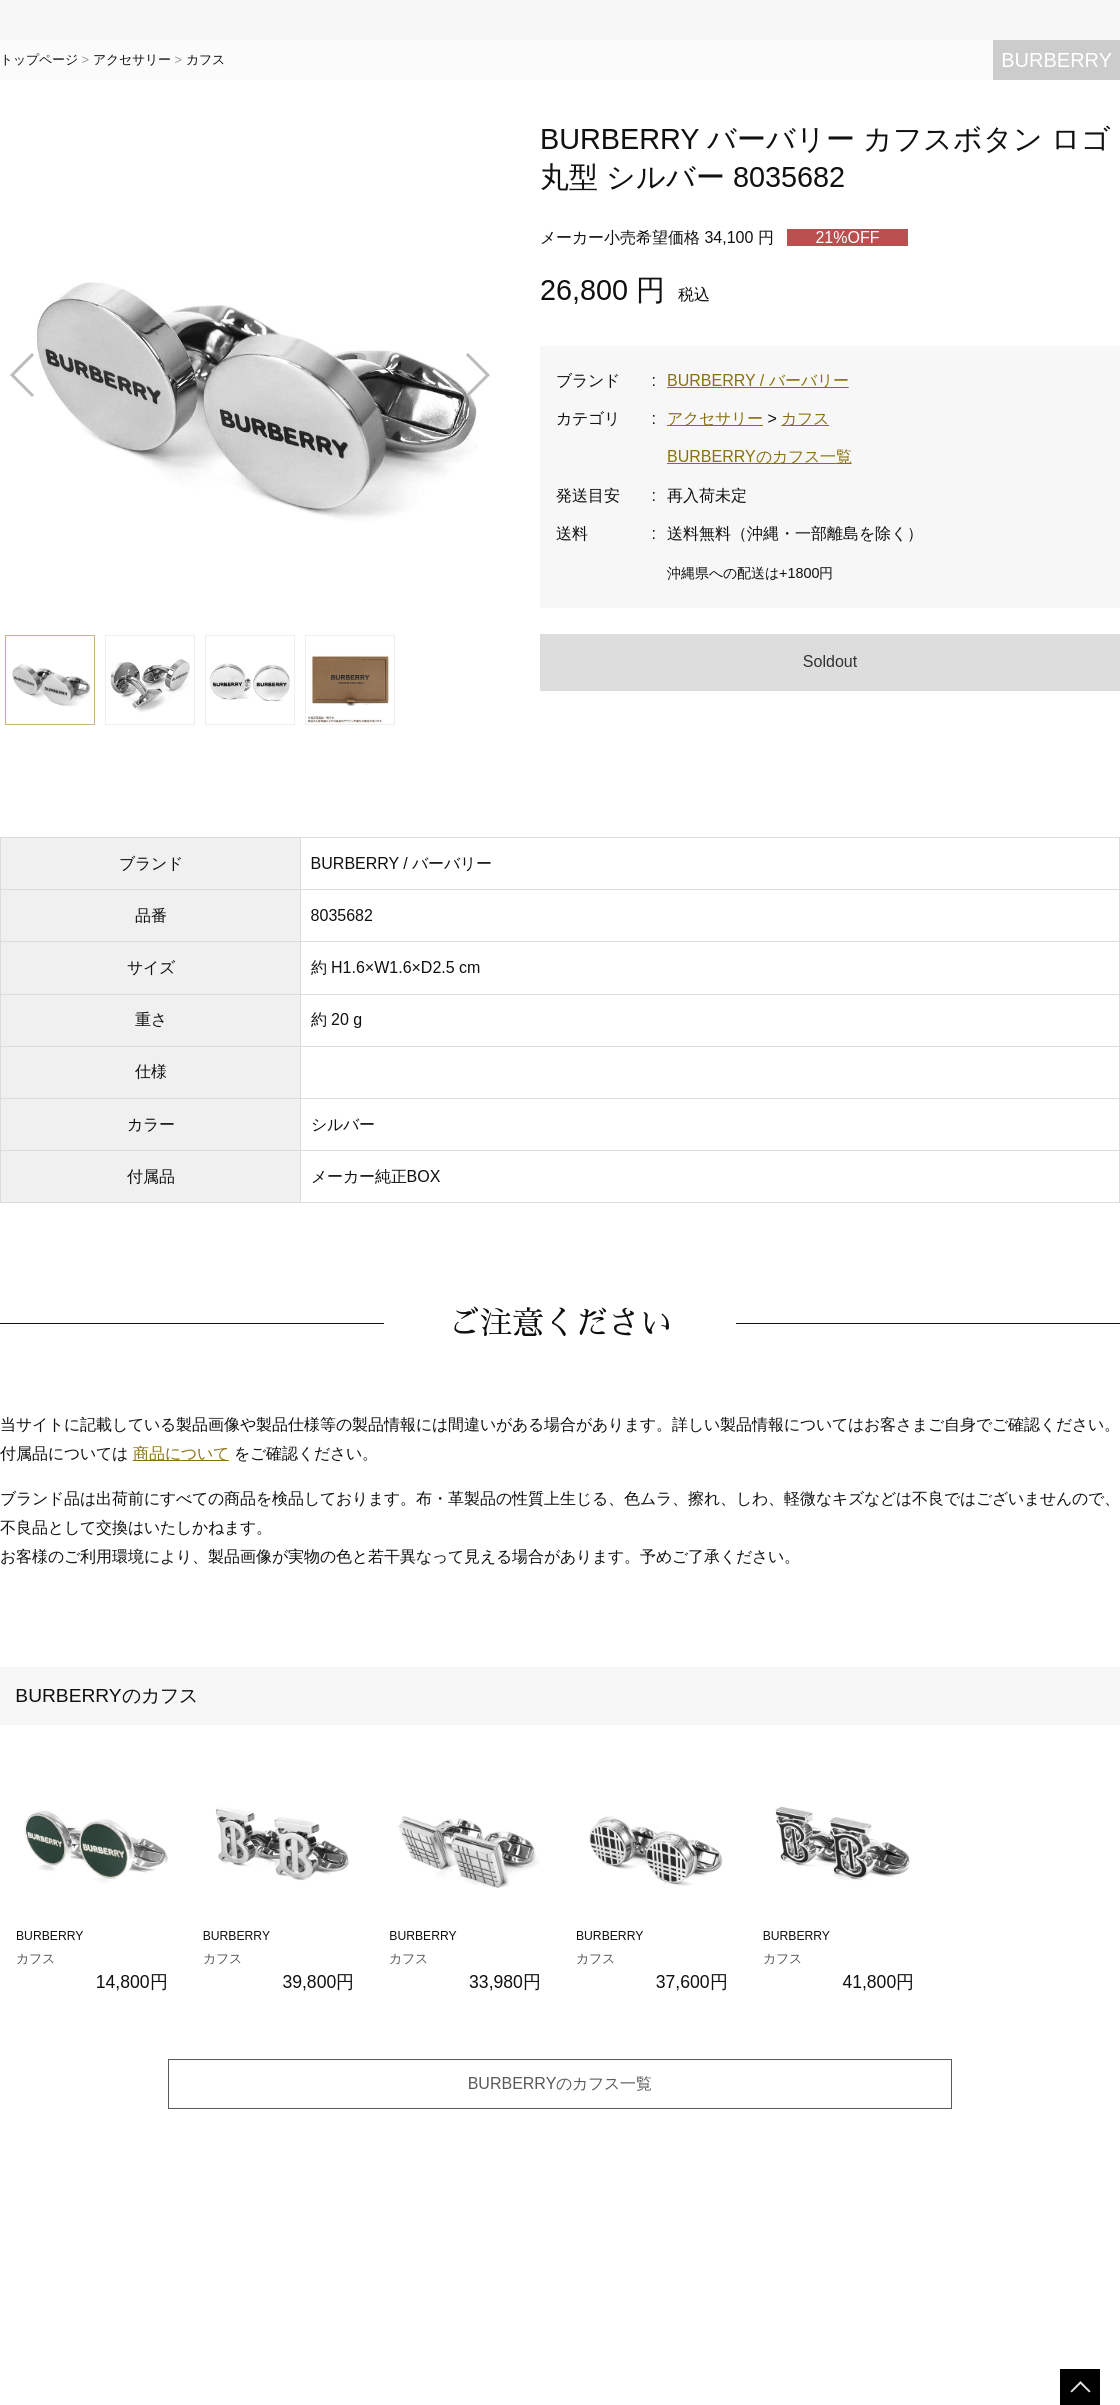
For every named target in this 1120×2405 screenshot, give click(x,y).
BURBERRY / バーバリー (758, 380)
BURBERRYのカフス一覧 (759, 456)
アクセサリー (132, 59)
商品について (181, 1453)
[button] (23, 375)
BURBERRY (1056, 60)
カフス (205, 59)
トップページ (39, 59)
